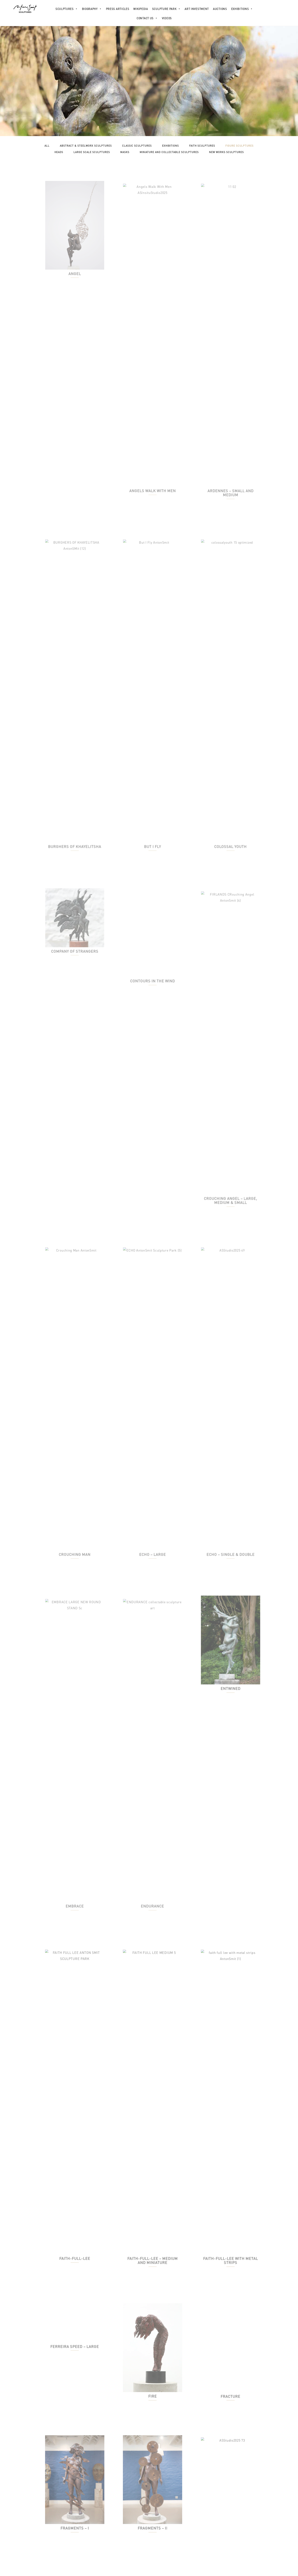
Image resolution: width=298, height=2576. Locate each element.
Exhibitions (170, 145)
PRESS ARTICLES (117, 9)
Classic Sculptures (137, 145)
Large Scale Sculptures (91, 152)
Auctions (220, 9)
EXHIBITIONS (242, 8)
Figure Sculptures (239, 145)
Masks (124, 152)
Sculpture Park (166, 8)
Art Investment (197, 9)
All (46, 145)
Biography (92, 8)
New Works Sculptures (226, 152)
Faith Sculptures (202, 145)
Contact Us (147, 18)
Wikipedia (140, 9)
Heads (58, 152)
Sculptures (66, 8)
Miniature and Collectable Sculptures (169, 152)
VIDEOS (167, 18)
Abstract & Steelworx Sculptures (86, 145)
